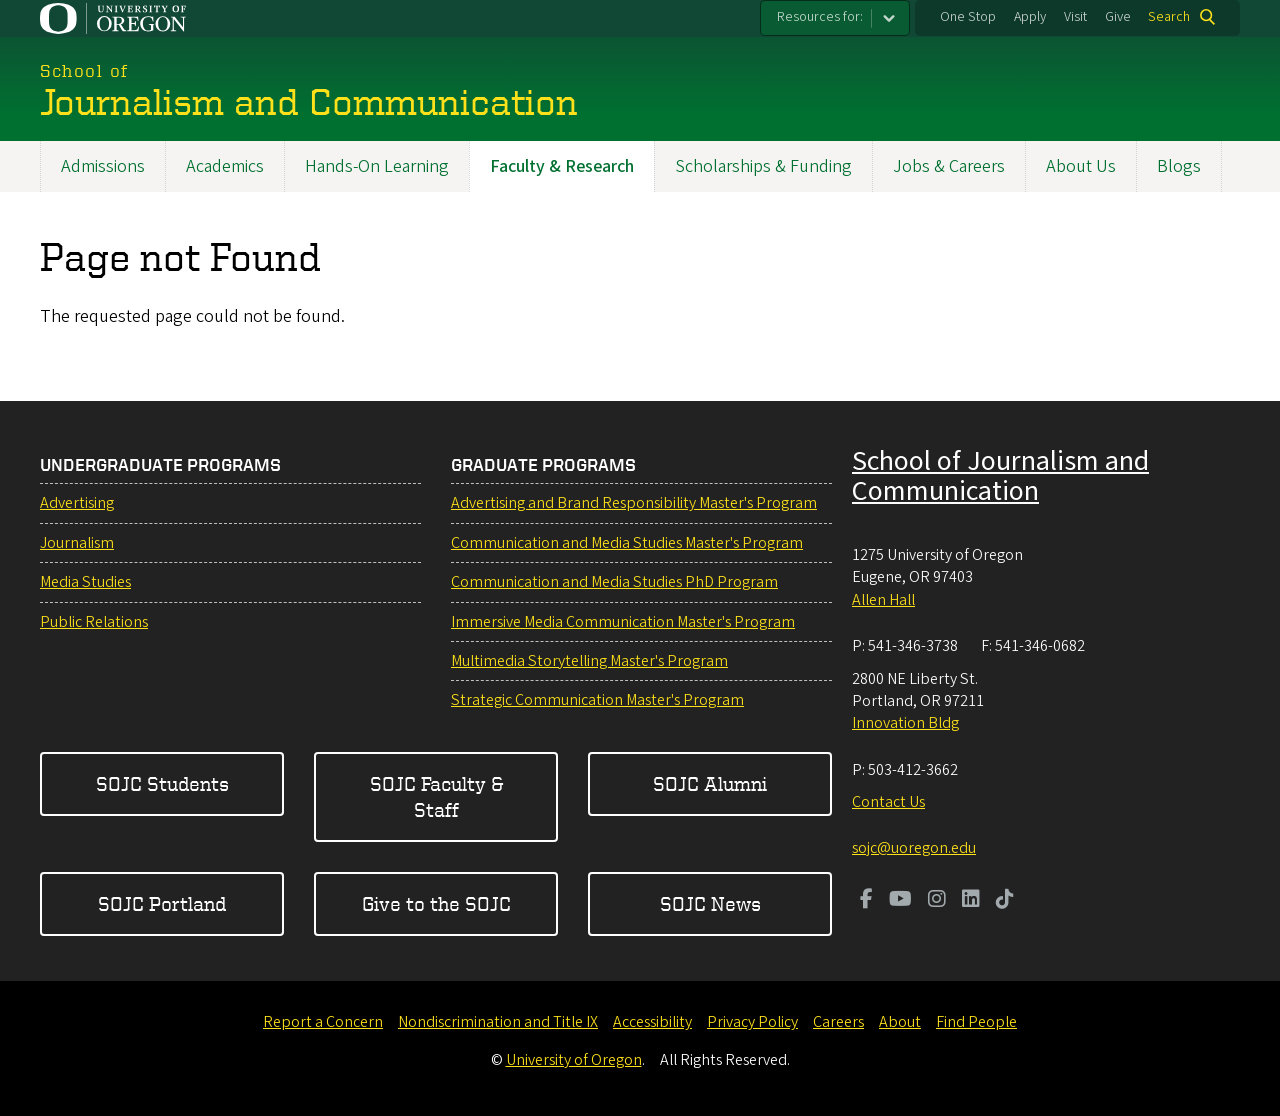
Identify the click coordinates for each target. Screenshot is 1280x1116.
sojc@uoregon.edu (914, 848)
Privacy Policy (752, 1022)
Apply (1030, 17)
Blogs (1179, 166)
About (900, 1022)
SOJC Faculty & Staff (436, 796)
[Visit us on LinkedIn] (971, 901)
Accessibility (652, 1022)
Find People (976, 1022)
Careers (838, 1022)
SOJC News (710, 903)
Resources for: (820, 17)
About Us (1081, 166)
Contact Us (888, 802)
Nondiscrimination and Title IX (498, 1022)
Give (1118, 17)
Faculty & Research (562, 166)
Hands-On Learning (377, 166)
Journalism (77, 543)
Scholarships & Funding (763, 166)
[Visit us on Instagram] (937, 901)
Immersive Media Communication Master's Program (623, 622)
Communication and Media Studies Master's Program (627, 543)
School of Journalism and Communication (1000, 476)
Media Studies (85, 582)
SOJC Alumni (710, 783)
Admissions (103, 166)
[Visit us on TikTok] (1005, 901)
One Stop (968, 17)
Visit (1075, 17)
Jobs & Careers (949, 166)
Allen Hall (883, 600)
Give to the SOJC (436, 903)
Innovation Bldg (905, 723)
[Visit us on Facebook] (866, 901)
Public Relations (94, 622)
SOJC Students (162, 783)
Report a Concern (323, 1022)
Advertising (77, 503)
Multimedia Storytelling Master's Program (589, 661)
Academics (225, 166)
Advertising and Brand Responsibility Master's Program (634, 503)
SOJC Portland (162, 903)
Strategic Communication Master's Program (597, 700)
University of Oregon (574, 1060)
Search (1169, 17)
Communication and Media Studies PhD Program (614, 582)
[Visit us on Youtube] (900, 901)
